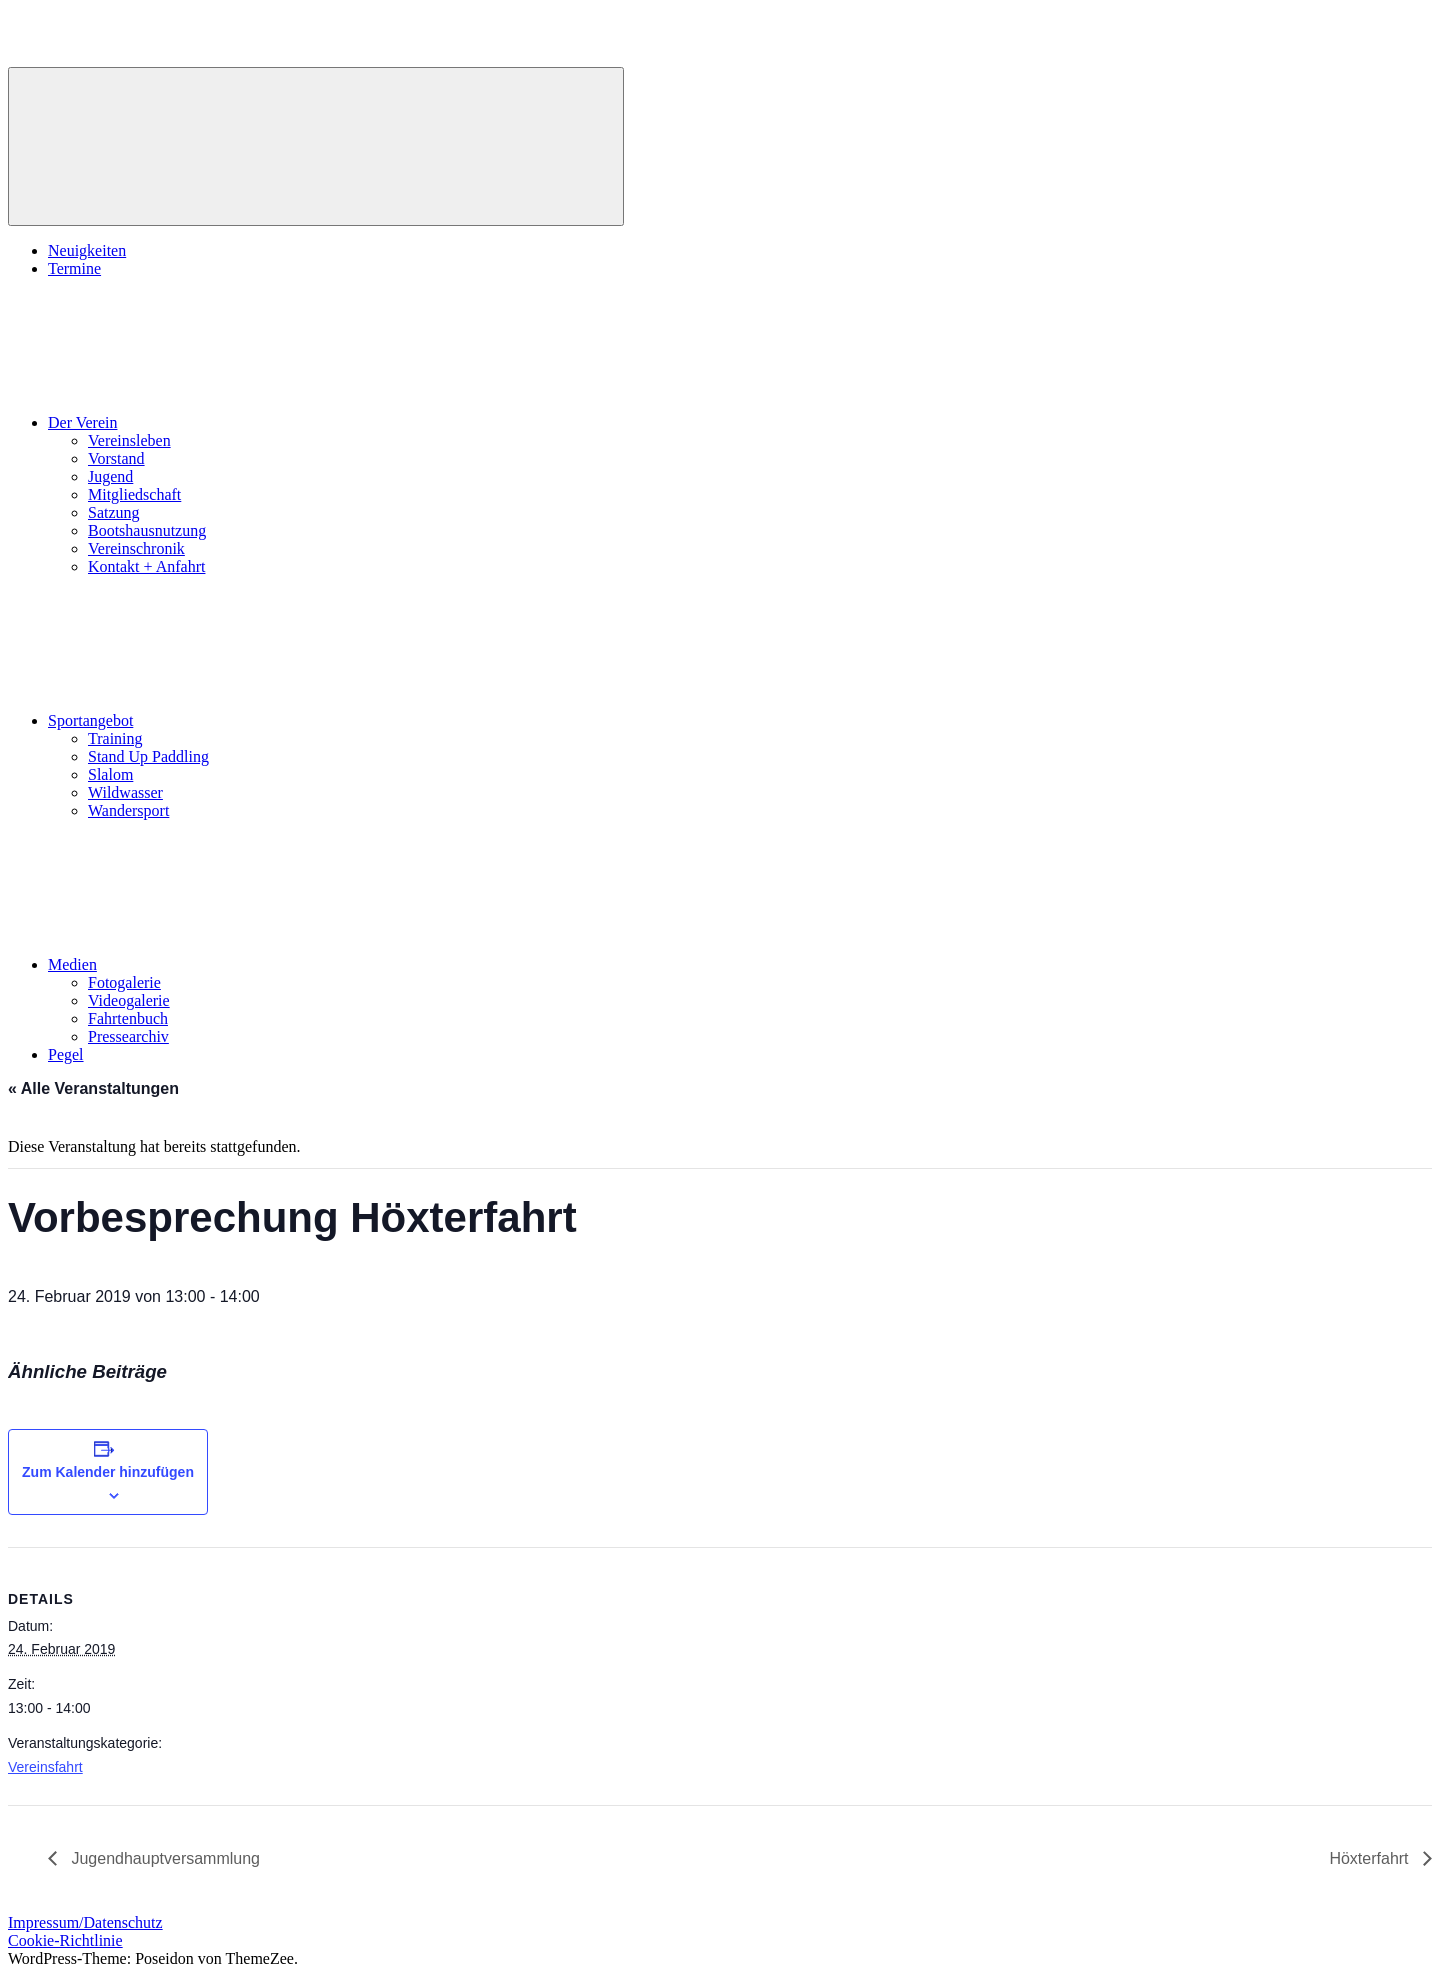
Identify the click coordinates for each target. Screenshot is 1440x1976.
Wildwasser (125, 792)
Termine (74, 268)
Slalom (110, 774)
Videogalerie (129, 1000)
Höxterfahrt (1371, 1858)
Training (115, 738)
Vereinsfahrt (45, 1767)
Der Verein (232, 422)
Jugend (110, 476)
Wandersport (128, 810)
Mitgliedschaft (134, 494)
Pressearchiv (128, 1036)
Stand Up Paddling (148, 756)
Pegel (66, 1054)
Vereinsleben (129, 440)
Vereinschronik (136, 548)
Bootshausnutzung (147, 530)
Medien (222, 964)
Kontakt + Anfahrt (146, 566)
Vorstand (116, 458)
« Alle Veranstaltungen (93, 1088)
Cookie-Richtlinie (65, 1940)
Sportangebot (240, 720)
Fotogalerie (124, 982)
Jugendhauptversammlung (163, 1858)
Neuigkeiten (87, 250)
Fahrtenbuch (128, 1018)
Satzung (114, 512)
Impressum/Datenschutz (85, 1922)
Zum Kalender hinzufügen (108, 1472)
